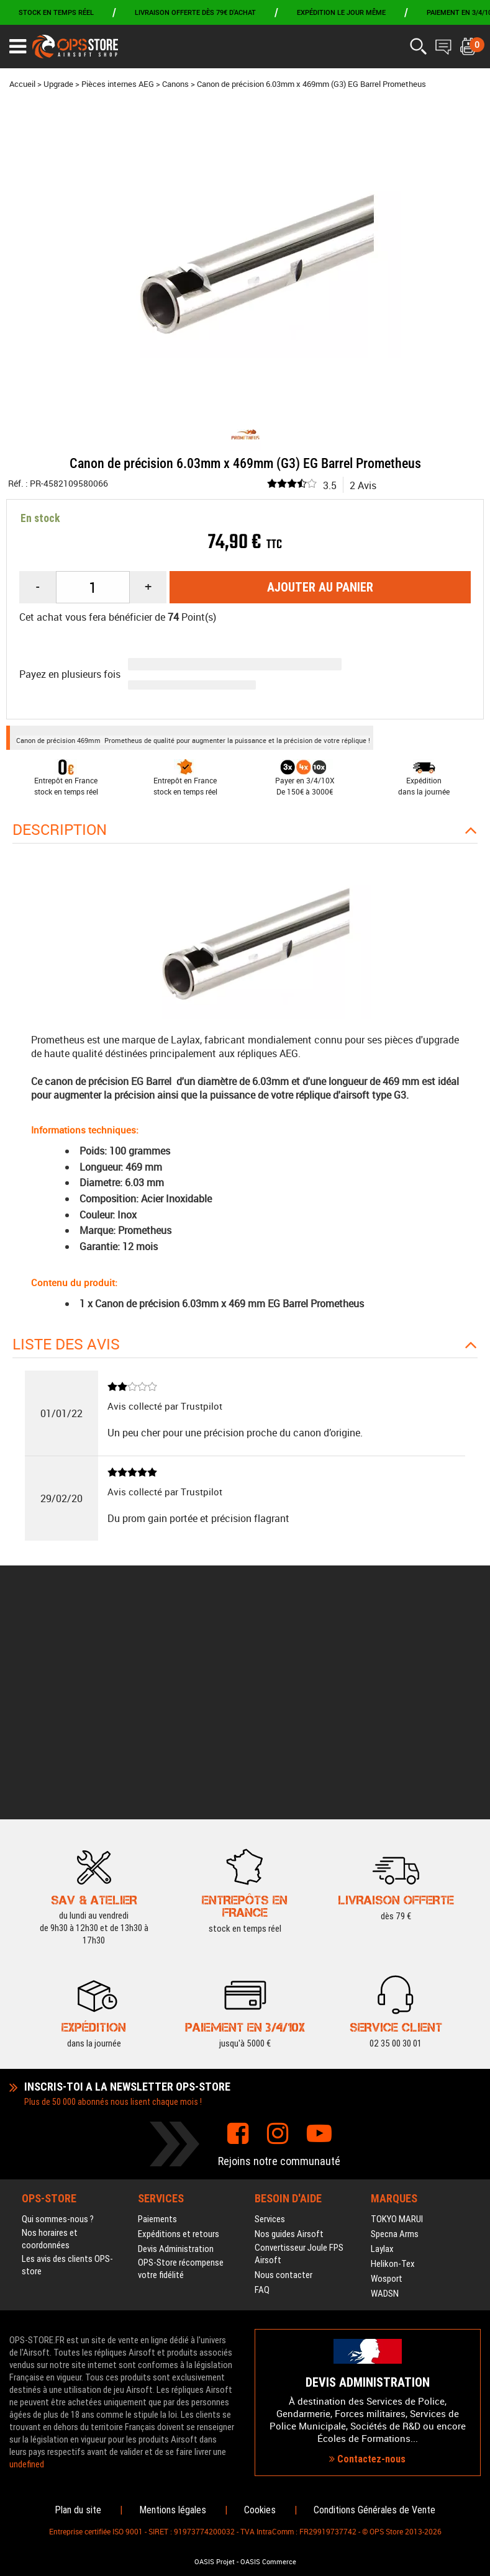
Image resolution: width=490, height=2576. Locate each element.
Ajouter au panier (320, 587)
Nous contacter (283, 2074)
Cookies (260, 2510)
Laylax (382, 2048)
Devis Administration (176, 2048)
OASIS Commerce (268, 2561)
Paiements (157, 2018)
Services (270, 2018)
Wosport (386, 2078)
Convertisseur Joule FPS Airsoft (299, 2053)
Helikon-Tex (393, 2063)
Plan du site (78, 2510)
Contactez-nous (367, 2358)
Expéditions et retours (178, 2033)
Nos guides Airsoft (289, 2033)
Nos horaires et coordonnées (50, 2038)
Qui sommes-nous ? (58, 2018)
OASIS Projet (214, 2561)
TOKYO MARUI (397, 2018)
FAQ (262, 2089)
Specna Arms (395, 2033)
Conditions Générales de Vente (374, 2510)
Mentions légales (172, 2510)
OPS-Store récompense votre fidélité (181, 2068)
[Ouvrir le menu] (17, 46)
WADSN (385, 2093)
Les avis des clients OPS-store (67, 2064)
